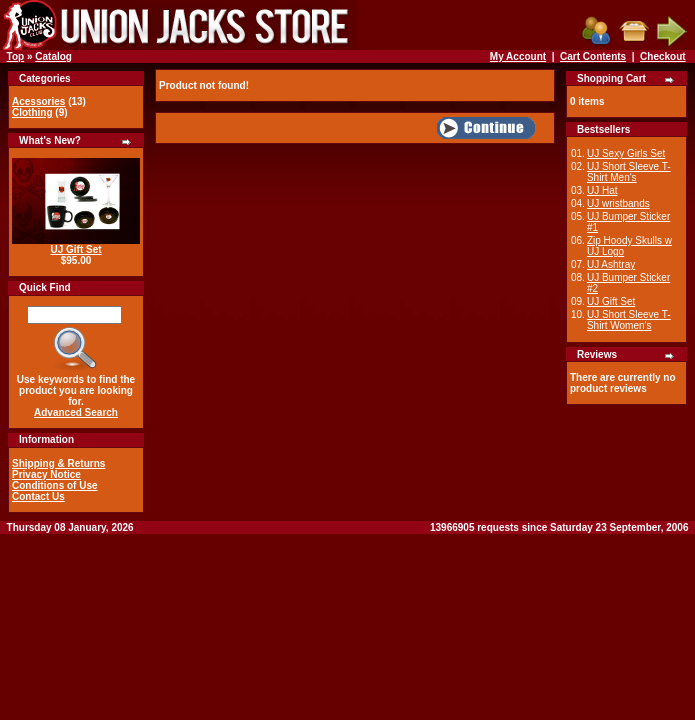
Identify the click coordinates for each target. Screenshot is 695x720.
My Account (518, 56)
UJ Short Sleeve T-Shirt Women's (629, 320)
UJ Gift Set (75, 249)
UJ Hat (602, 190)
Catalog (53, 56)
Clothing (32, 112)
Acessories (38, 101)
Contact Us (38, 496)
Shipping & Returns (58, 463)
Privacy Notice (46, 474)
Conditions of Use (55, 485)
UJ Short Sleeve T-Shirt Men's (629, 172)
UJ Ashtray (611, 264)
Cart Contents (593, 56)
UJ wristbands (618, 203)
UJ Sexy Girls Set (626, 153)
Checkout (663, 56)
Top (16, 56)
